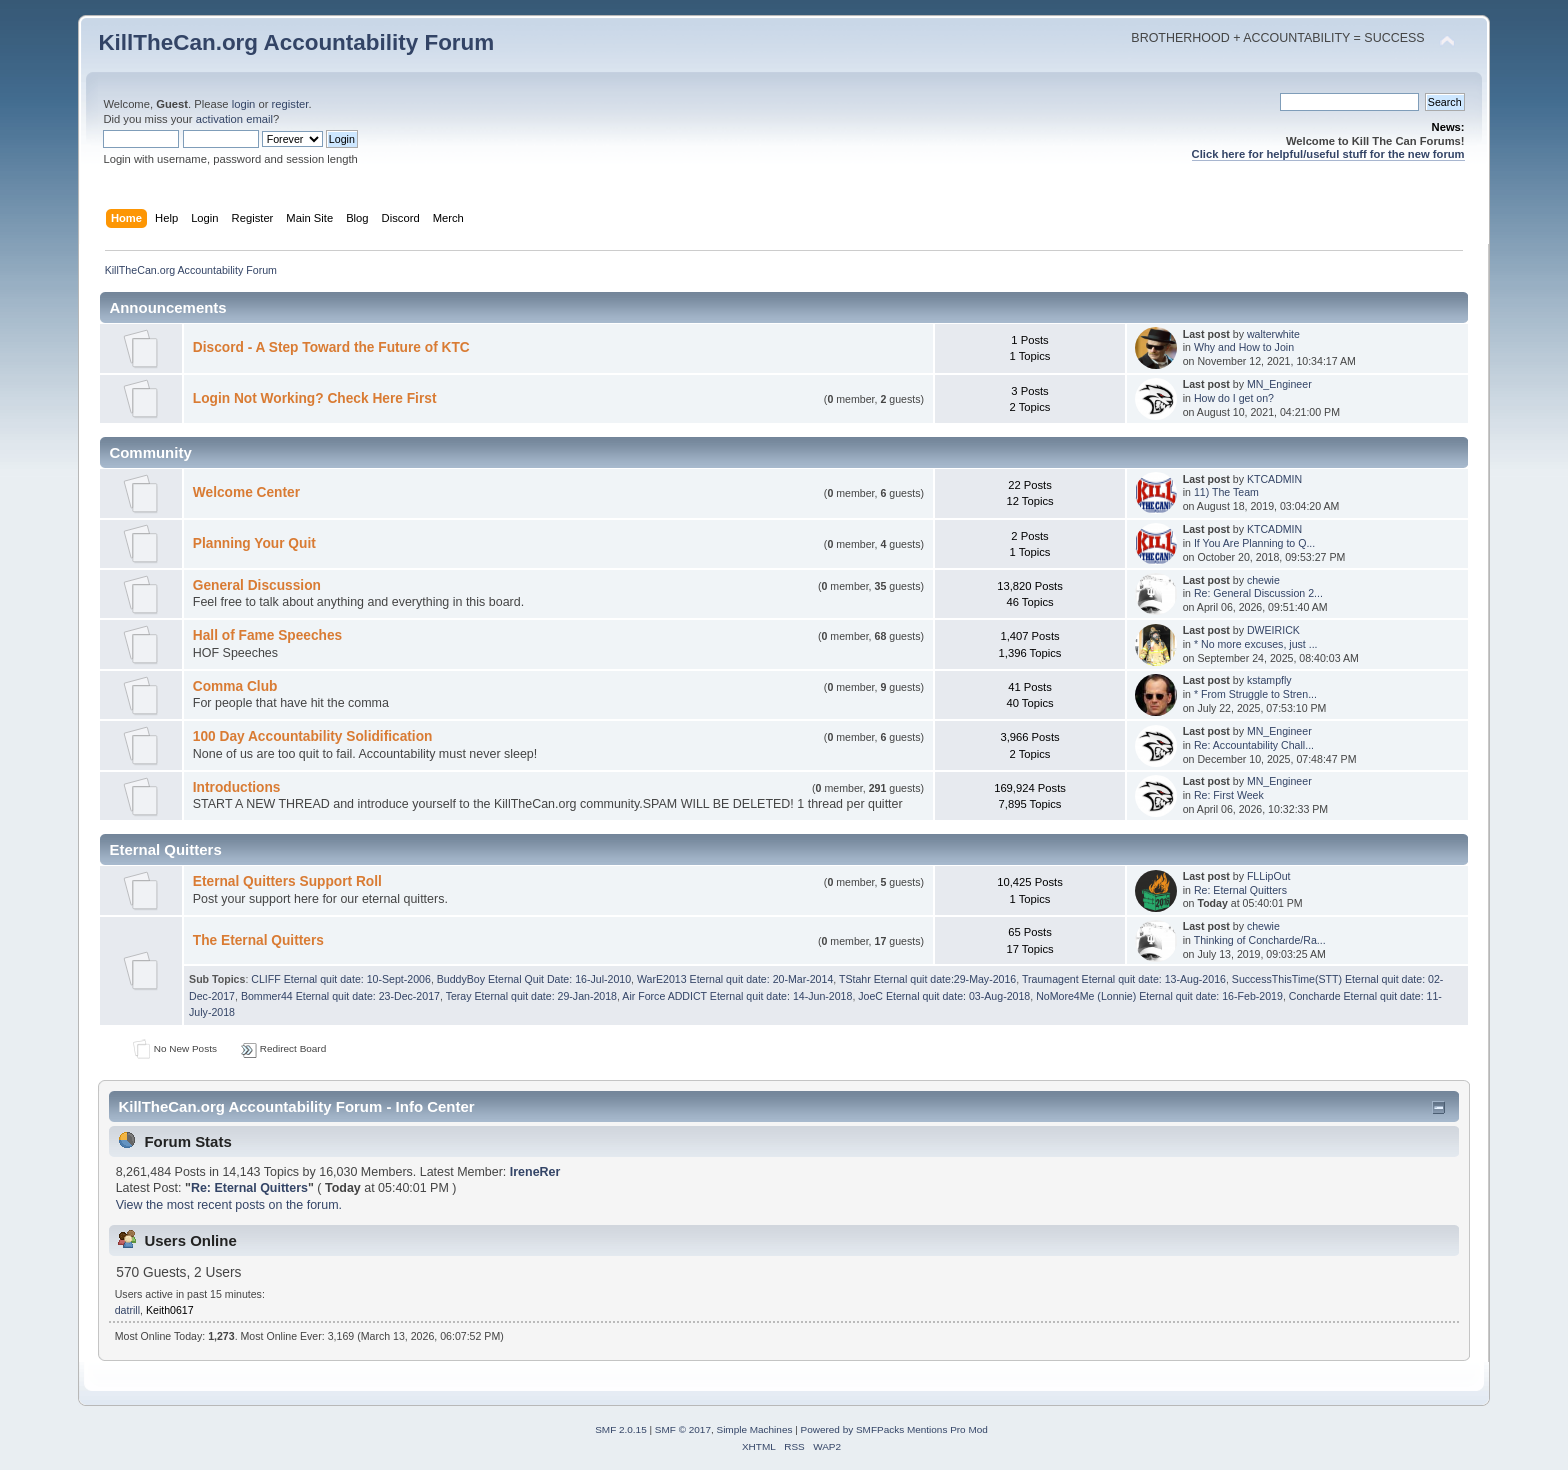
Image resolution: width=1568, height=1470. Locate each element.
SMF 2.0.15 (621, 1429)
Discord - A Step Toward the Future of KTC (331, 347)
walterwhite (1273, 334)
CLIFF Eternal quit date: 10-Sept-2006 (341, 979)
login (244, 104)
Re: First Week (1229, 795)
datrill (127, 1310)
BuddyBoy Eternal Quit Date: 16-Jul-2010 (534, 979)
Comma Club (235, 686)
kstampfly (1269, 680)
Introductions (237, 787)
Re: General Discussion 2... (1258, 593)
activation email (234, 119)
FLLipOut (1269, 876)
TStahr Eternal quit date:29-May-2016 (927, 979)
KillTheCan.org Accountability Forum (296, 42)
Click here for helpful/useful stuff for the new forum (1328, 154)
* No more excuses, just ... (1256, 644)
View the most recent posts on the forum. (229, 1205)
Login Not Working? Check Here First (315, 398)
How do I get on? (1234, 398)
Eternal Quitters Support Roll (287, 881)
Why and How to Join (1244, 347)
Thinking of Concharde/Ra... (1260, 940)
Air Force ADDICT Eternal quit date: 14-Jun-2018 (737, 996)
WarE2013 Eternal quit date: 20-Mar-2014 (735, 979)
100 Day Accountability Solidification (313, 736)
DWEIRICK (1273, 630)
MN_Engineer (1279, 384)
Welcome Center (246, 492)
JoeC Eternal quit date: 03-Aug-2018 (944, 996)
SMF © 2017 (683, 1429)
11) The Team (1226, 492)
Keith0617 (170, 1310)
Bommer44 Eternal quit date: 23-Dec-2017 (340, 996)
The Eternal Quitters (258, 940)
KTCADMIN (1274, 479)
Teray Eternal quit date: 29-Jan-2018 (531, 996)
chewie (1263, 580)
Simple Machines (755, 1429)
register (290, 104)
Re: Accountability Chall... (1254, 745)
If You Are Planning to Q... (1254, 543)
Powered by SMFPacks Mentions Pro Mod (894, 1429)
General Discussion (257, 585)
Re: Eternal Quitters (1240, 890)
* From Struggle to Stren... (1255, 694)
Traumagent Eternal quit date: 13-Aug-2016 (1124, 979)
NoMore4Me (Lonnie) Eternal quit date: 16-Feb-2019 (1159, 996)
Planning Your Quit (254, 543)
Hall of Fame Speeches (267, 635)
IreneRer (535, 1172)
